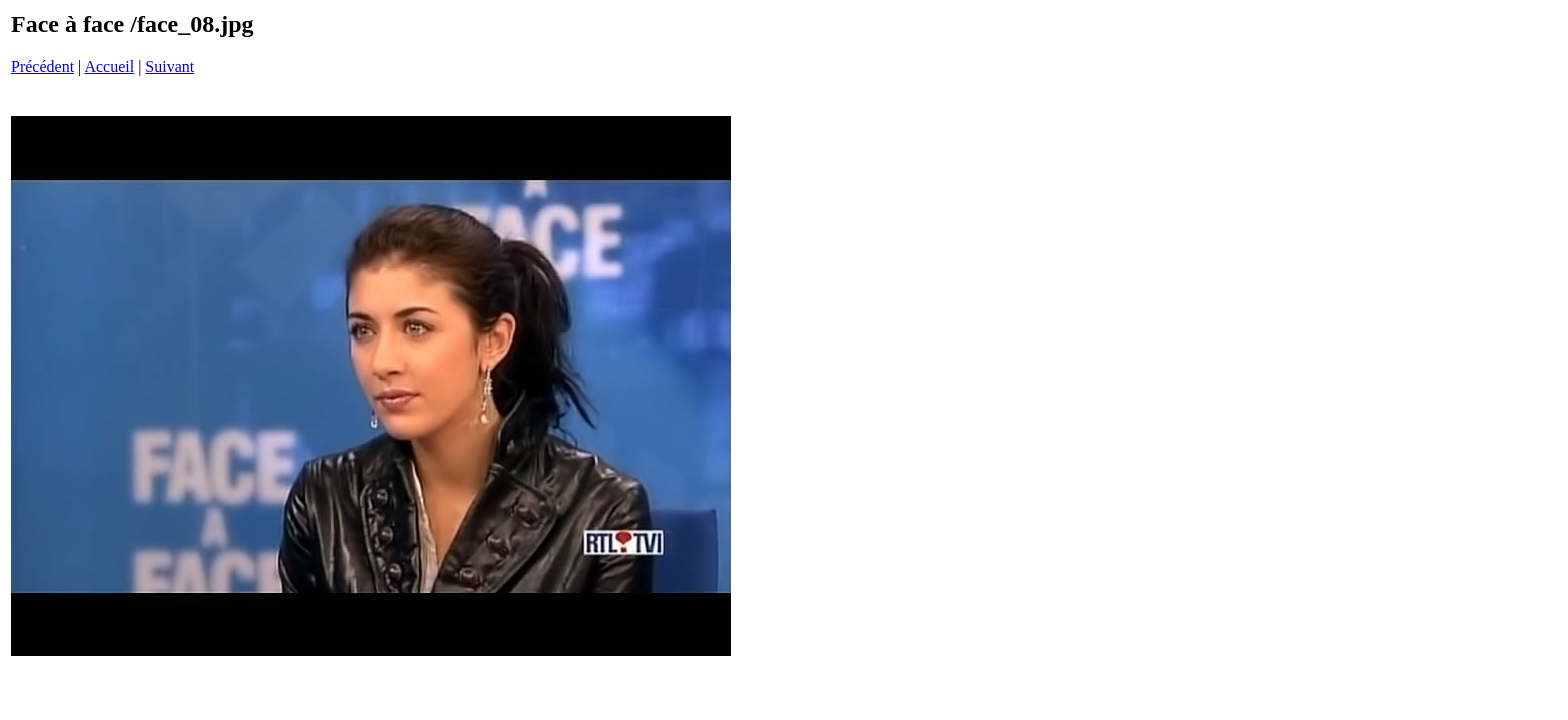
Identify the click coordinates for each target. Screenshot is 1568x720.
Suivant (169, 66)
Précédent (42, 66)
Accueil (109, 66)
